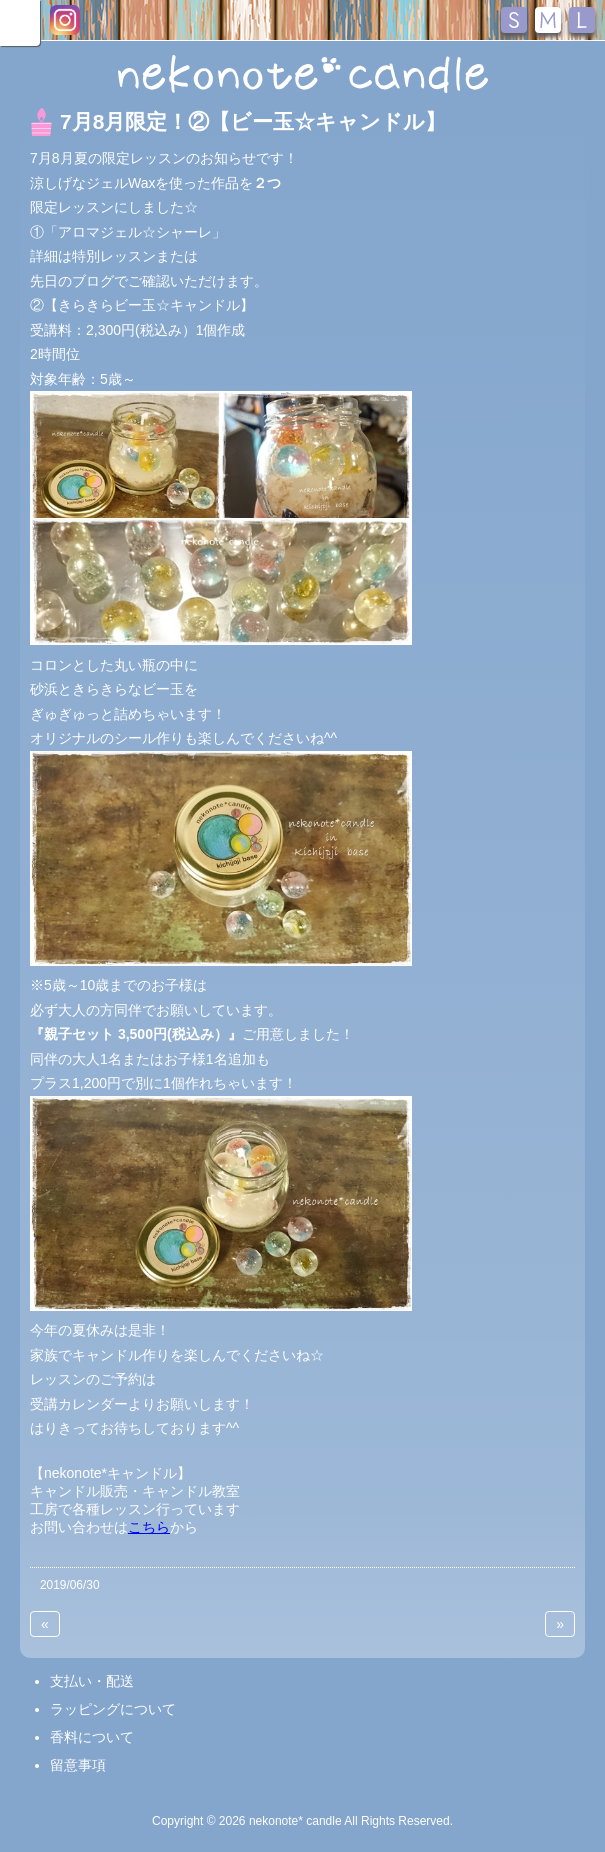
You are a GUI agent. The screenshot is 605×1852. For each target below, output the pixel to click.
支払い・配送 (92, 1681)
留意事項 (78, 1765)
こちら (149, 1527)
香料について (92, 1737)
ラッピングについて (113, 1709)
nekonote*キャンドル (302, 74)
